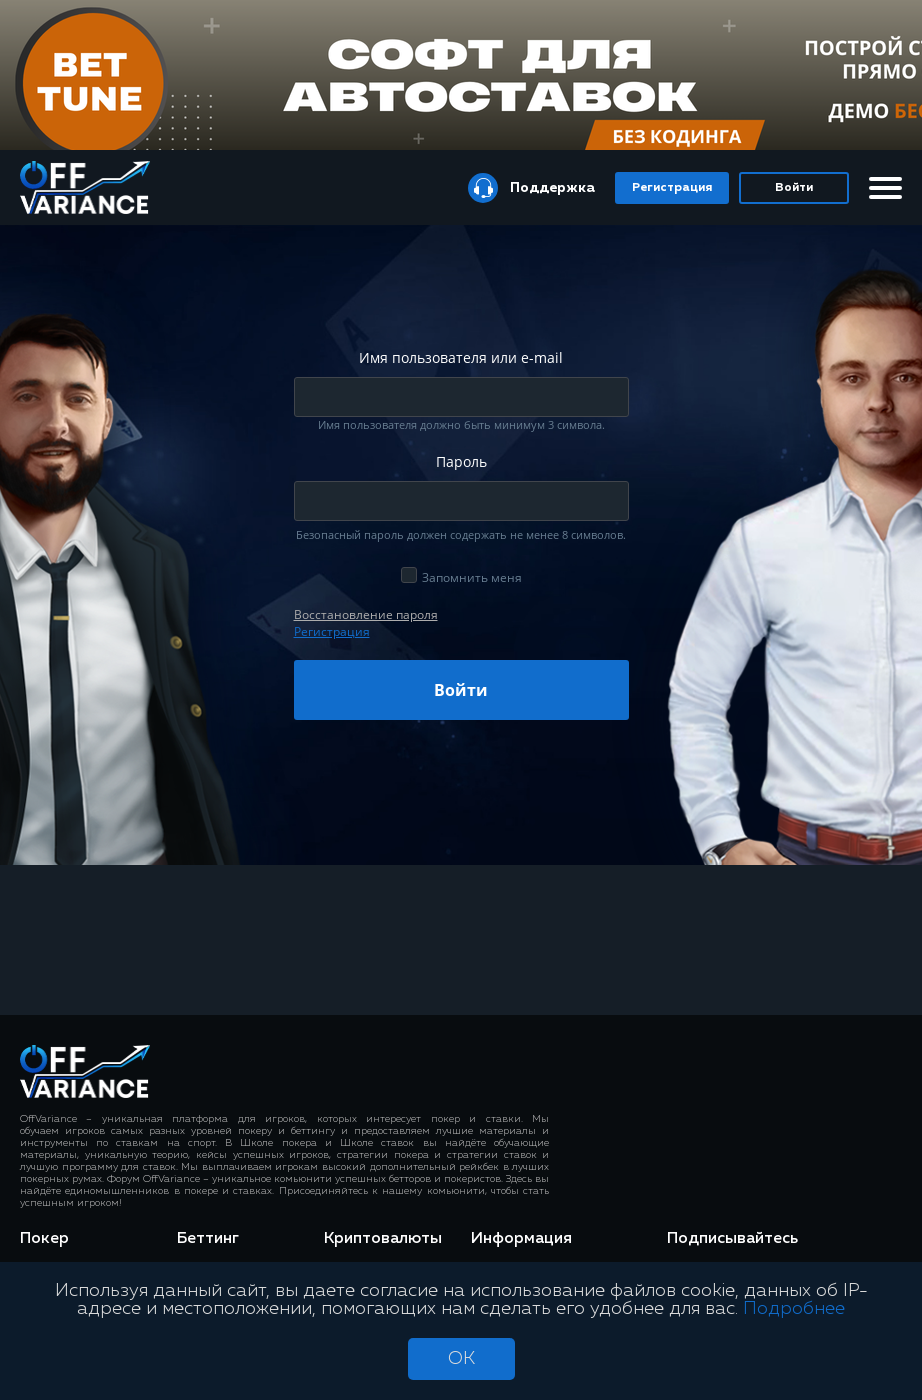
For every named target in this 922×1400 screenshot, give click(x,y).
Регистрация (672, 188)
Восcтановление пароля (366, 614)
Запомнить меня (472, 577)
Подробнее (794, 1309)
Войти (794, 188)
